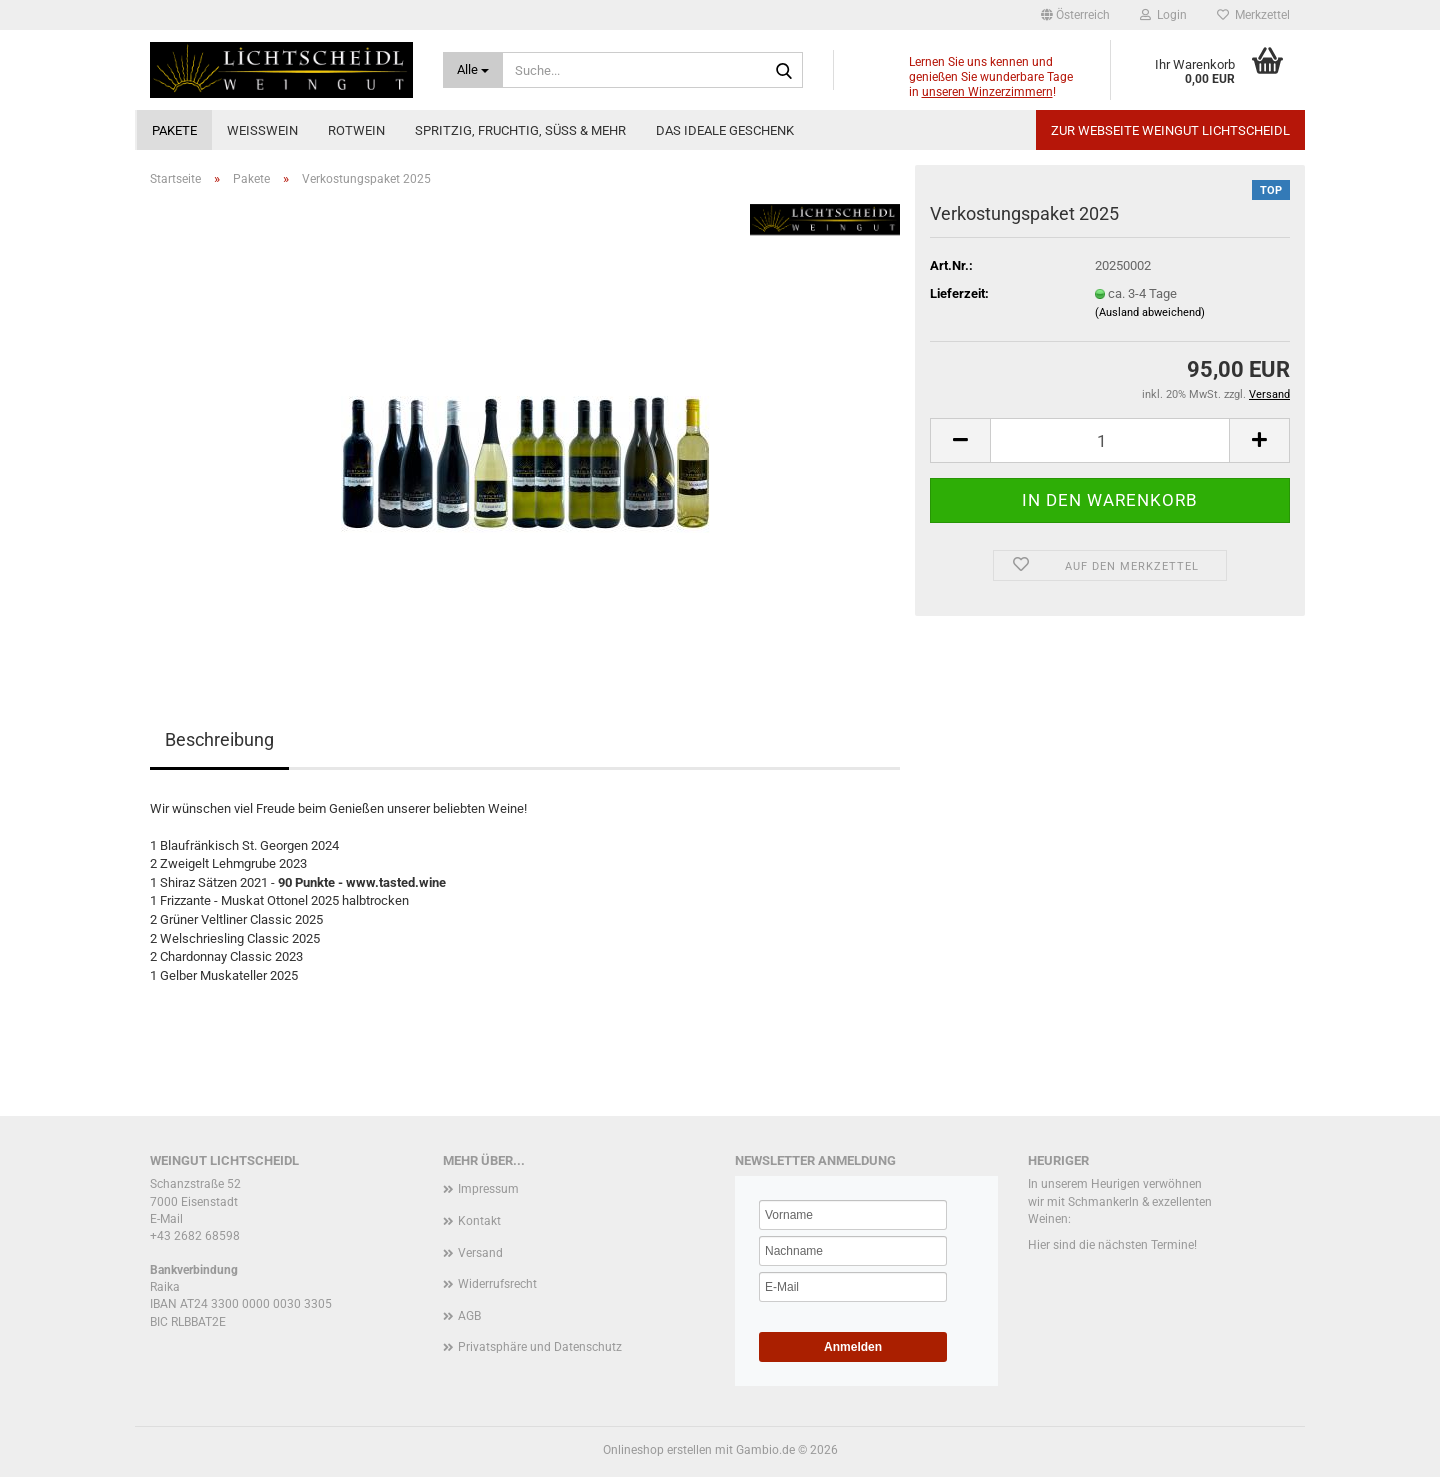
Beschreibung (219, 739)
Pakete (174, 130)
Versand (480, 1253)
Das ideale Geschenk (725, 130)
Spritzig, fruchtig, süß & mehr (520, 130)
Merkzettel (1253, 15)
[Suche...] (473, 70)
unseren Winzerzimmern (987, 92)
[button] (1075, 15)
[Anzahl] (1110, 440)
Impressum (488, 1189)
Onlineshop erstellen (657, 1450)
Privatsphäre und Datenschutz (540, 1347)
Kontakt (479, 1221)
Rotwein (356, 130)
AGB (469, 1316)
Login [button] (1163, 15)
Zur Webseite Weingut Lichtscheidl (1170, 130)
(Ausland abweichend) (1150, 312)
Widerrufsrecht (497, 1284)
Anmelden (853, 1347)
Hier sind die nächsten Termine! (1112, 1245)
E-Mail (166, 1219)
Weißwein (262, 130)
